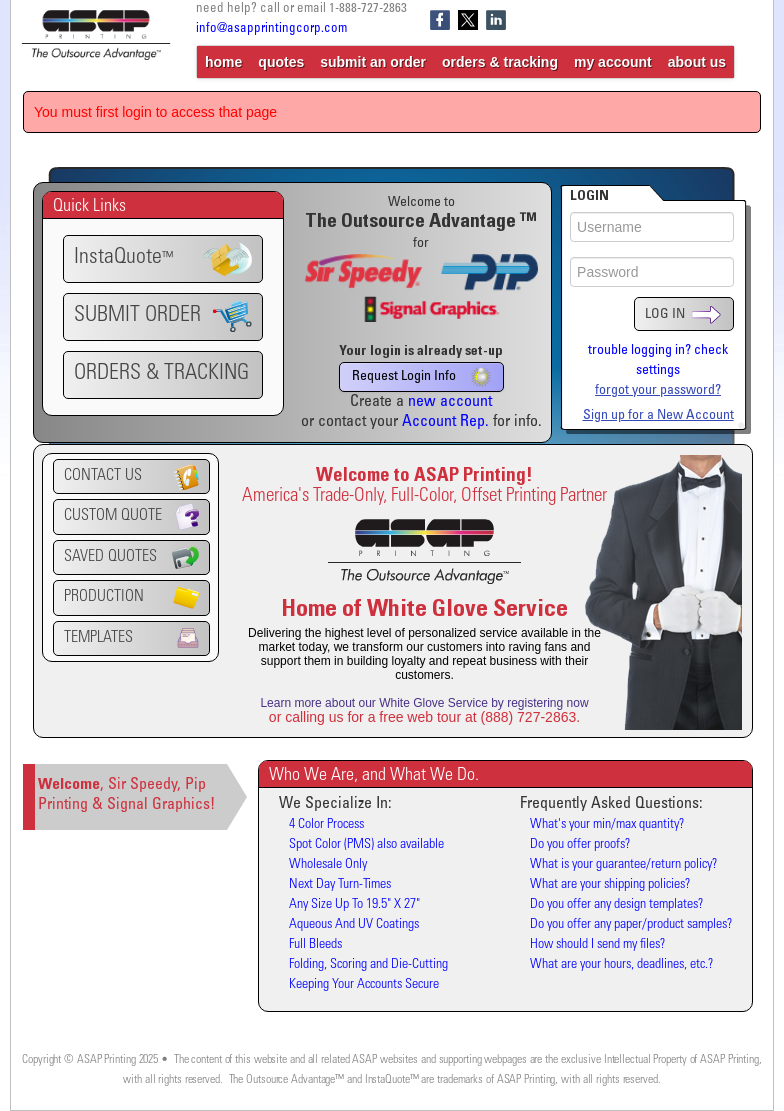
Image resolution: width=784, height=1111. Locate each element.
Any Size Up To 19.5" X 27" (354, 905)
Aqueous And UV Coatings (354, 925)
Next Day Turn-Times (340, 885)
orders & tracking (500, 62)
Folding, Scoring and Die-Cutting (368, 965)
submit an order (373, 62)
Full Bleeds (315, 945)
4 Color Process (326, 825)
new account (450, 402)
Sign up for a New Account (658, 416)
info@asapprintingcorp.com (271, 29)
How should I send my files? (597, 945)
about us (697, 62)
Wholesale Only (328, 865)
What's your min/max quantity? (607, 825)
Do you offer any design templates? (616, 905)
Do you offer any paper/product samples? (631, 925)
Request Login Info (421, 377)
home (223, 62)
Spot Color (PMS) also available (366, 845)
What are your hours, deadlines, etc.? (621, 965)
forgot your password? (658, 391)
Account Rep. (445, 422)
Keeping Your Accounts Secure (364, 985)
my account (613, 62)
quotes (281, 62)
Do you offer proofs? (580, 845)
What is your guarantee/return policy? (623, 865)
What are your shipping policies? (610, 885)
